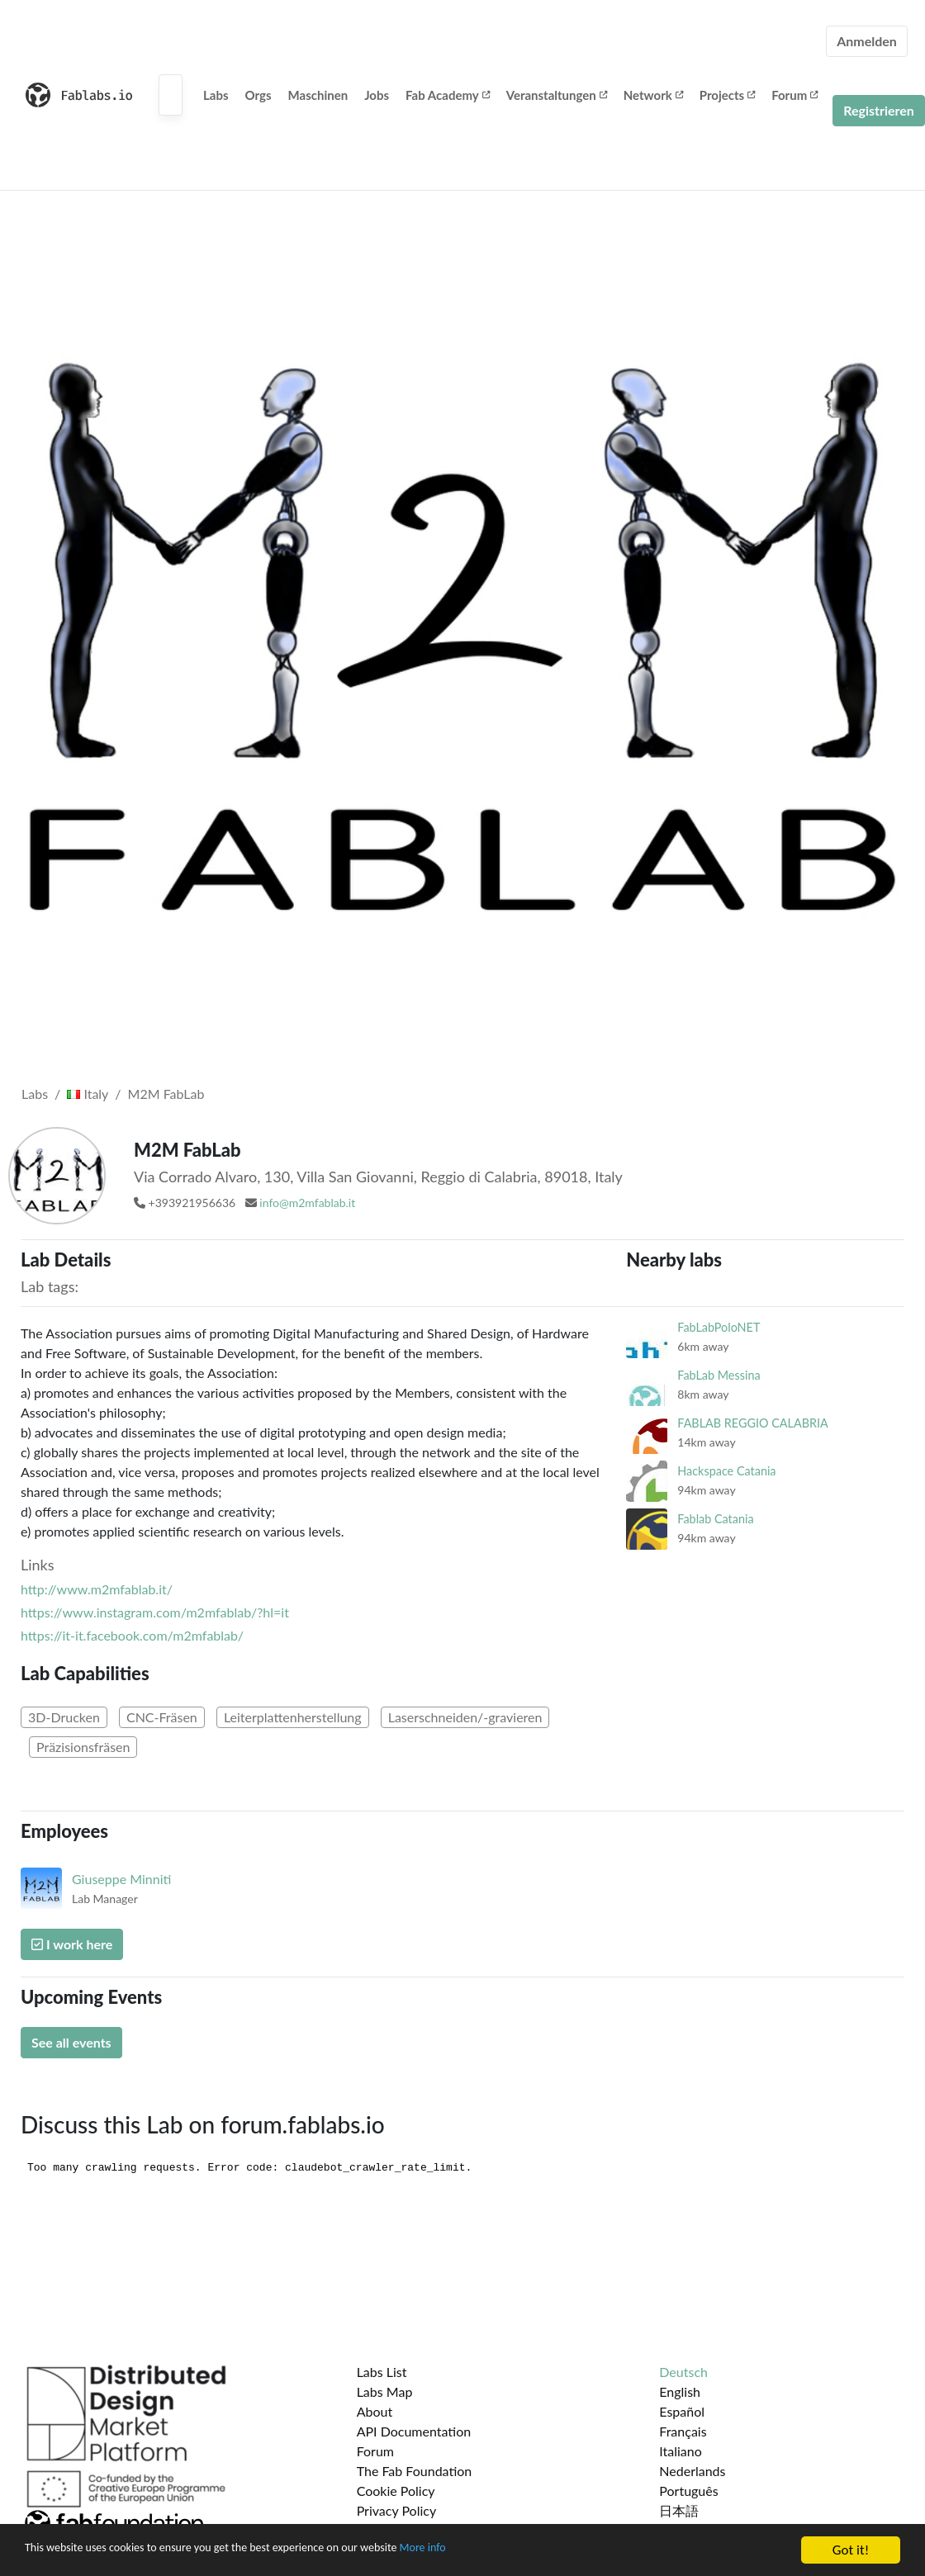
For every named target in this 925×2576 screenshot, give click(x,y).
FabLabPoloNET (718, 1327)
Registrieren (878, 110)
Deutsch (683, 2371)
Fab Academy (448, 95)
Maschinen (318, 95)
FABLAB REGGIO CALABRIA (752, 1423)
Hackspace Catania (726, 1471)
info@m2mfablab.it (307, 1203)
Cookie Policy (396, 2490)
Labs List (382, 2371)
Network (653, 95)
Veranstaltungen (556, 95)
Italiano (680, 2451)
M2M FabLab (166, 1093)
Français (682, 2431)
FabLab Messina (718, 1375)
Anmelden (867, 41)
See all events (71, 2042)
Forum (794, 95)
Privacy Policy (397, 2510)
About (375, 2411)
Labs (216, 95)
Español (681, 2411)
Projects (727, 95)
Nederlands (692, 2471)
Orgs (258, 95)
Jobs (376, 95)
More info (508, 2550)
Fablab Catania (715, 1519)
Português (688, 2490)
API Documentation (414, 2431)
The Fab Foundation (414, 2471)
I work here (71, 1944)
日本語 (679, 2510)
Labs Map (385, 2391)
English (679, 2391)
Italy (87, 1093)
